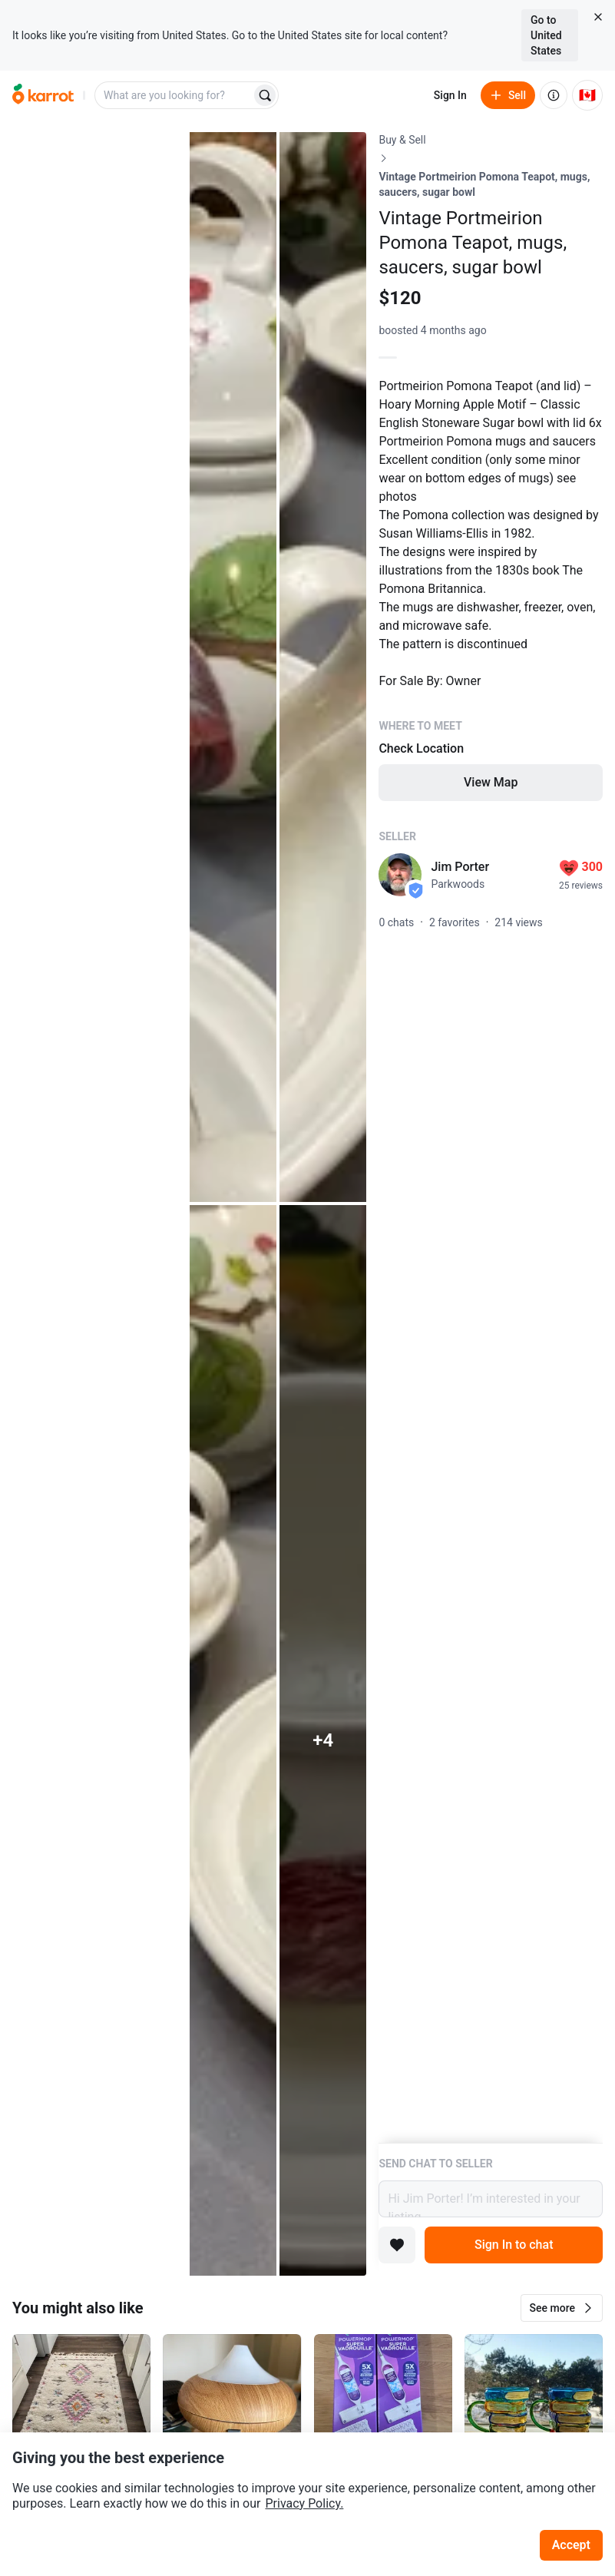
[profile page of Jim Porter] (400, 874)
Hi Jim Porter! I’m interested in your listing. (491, 2198)
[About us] (553, 95)
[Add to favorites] (397, 2245)
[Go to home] (43, 95)
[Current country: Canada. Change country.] (587, 95)
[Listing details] (491, 1137)
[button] (562, 2308)
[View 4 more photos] (322, 1740)
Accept (571, 2545)
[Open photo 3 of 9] (322, 667)
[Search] (265, 95)
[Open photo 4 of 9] (233, 1740)
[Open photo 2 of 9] (233, 667)
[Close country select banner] (598, 17)
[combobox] (174, 95)
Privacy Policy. (304, 2503)
